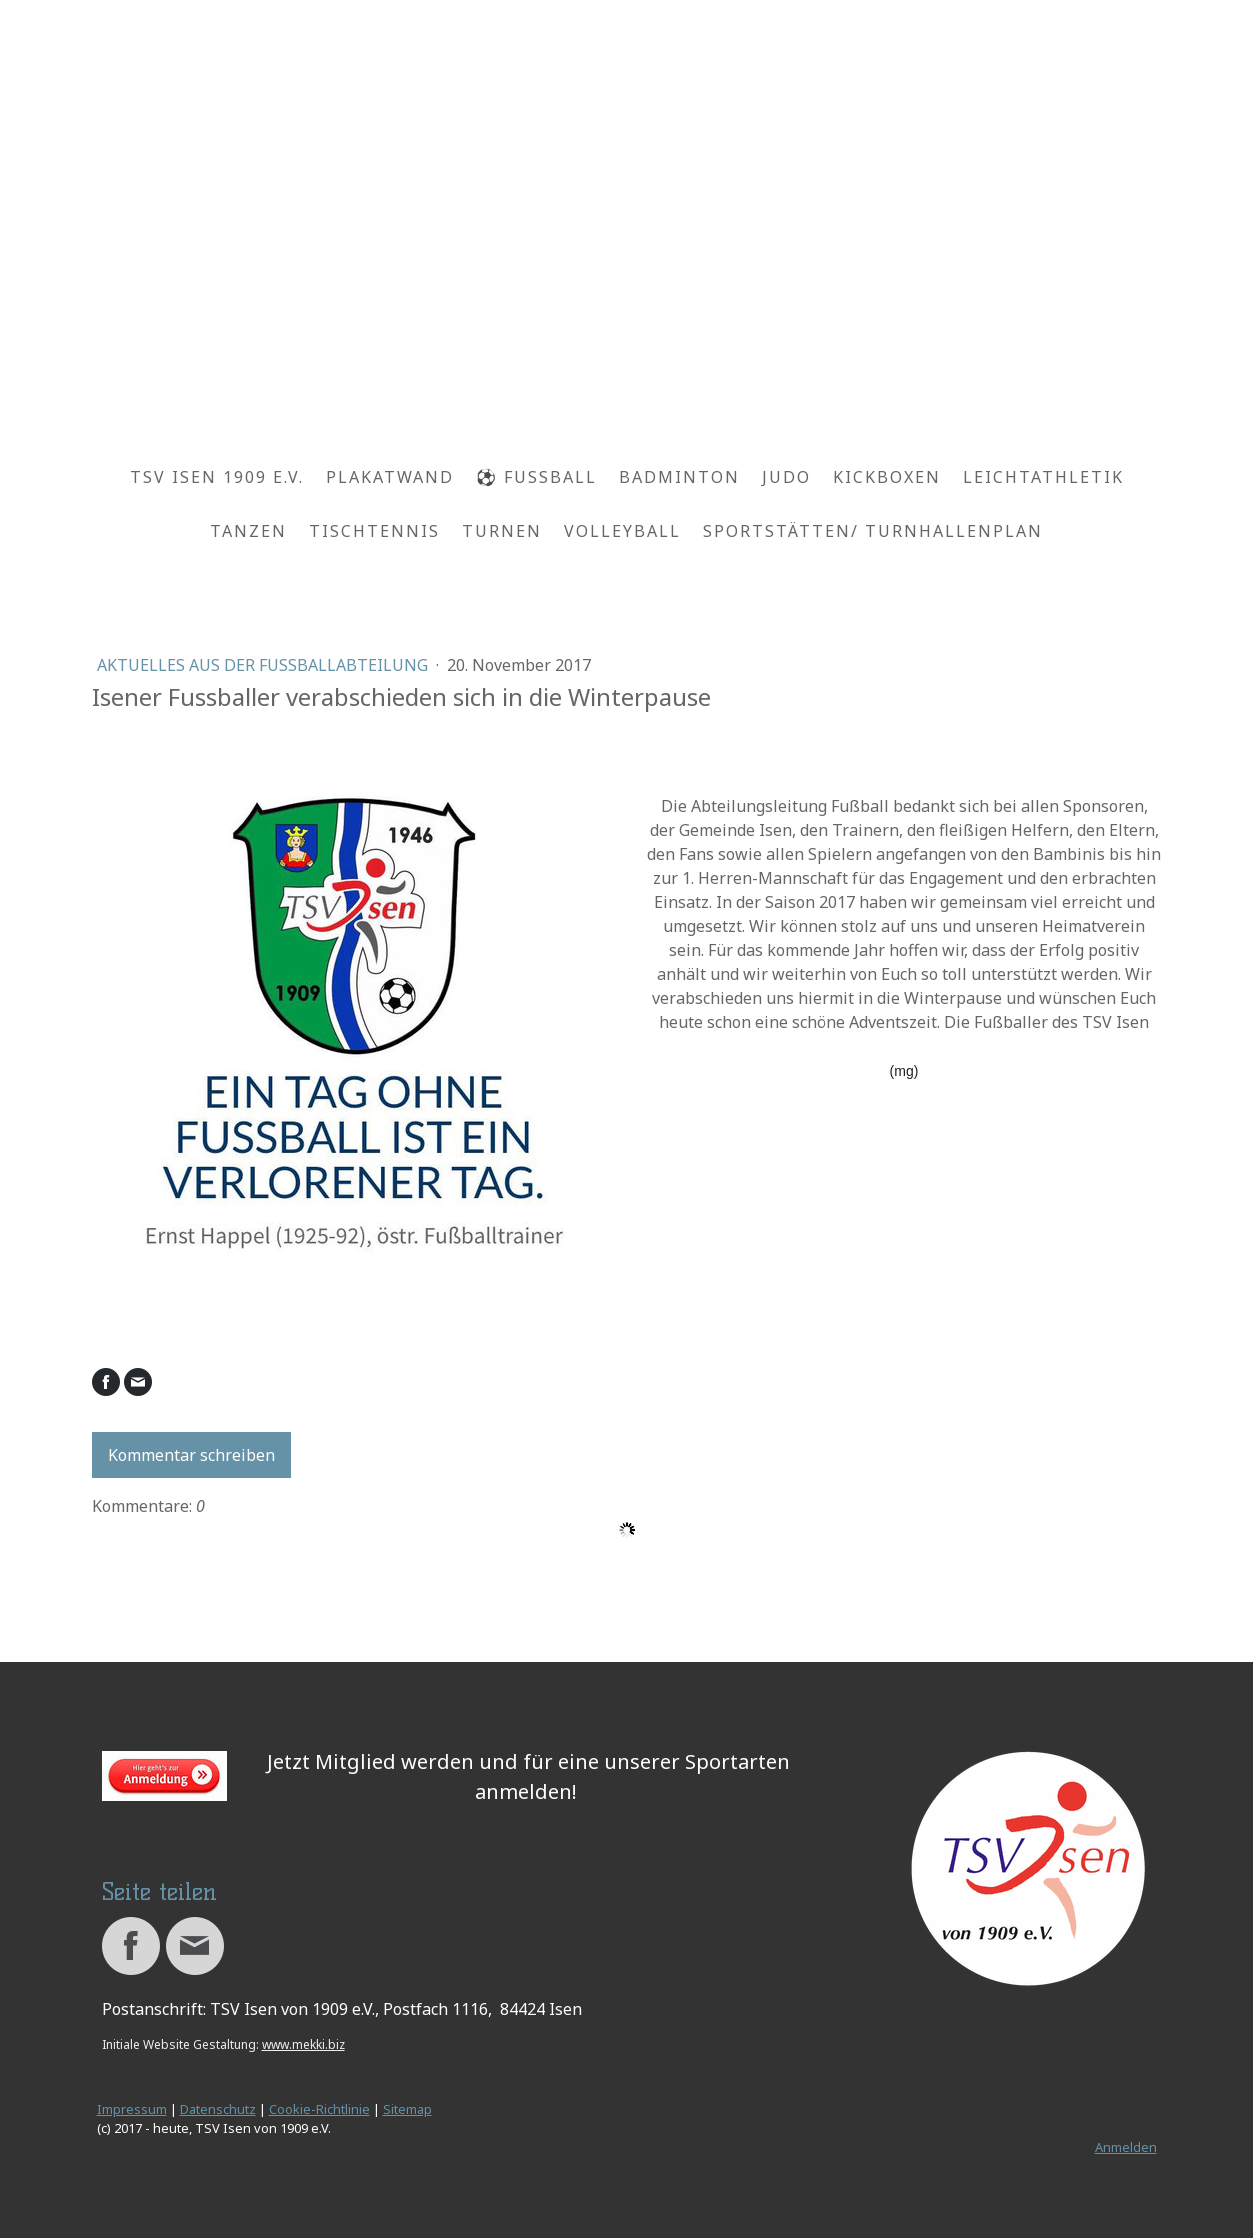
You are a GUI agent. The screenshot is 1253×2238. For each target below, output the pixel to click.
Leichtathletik (1043, 477)
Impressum (132, 2109)
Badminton (679, 477)
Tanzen (248, 531)
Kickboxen (887, 477)
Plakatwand (390, 477)
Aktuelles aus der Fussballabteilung (264, 665)
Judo (786, 477)
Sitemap (407, 2109)
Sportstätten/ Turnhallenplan (873, 531)
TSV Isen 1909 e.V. (217, 477)
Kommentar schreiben (191, 1455)
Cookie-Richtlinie (319, 2109)
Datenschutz (218, 2109)
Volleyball (622, 531)
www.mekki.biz (303, 2044)
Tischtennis (374, 531)
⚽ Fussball (536, 477)
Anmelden (1126, 2147)
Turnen (502, 531)
